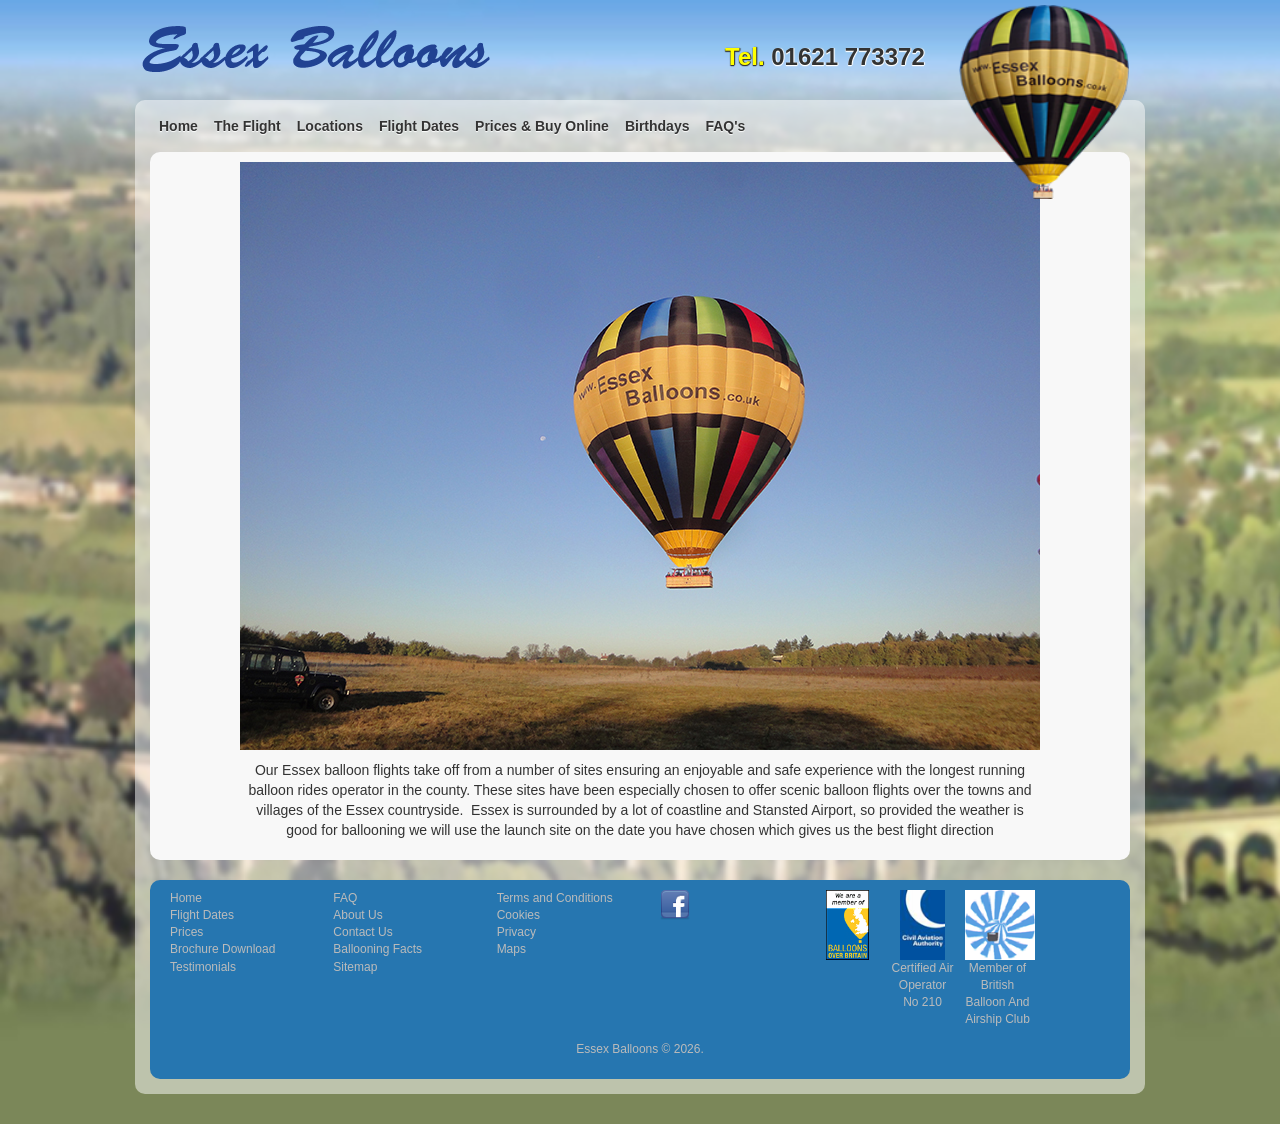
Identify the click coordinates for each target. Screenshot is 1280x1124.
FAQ (345, 898)
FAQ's (725, 126)
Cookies (518, 915)
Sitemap (355, 967)
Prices (186, 932)
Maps (511, 949)
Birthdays (657, 126)
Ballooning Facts (377, 949)
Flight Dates (419, 126)
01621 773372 (848, 56)
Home (178, 126)
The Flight (247, 126)
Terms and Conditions (555, 898)
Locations (330, 126)
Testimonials (203, 967)
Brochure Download (222, 949)
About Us (357, 915)
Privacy (516, 932)
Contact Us (362, 932)
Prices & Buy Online (542, 126)
